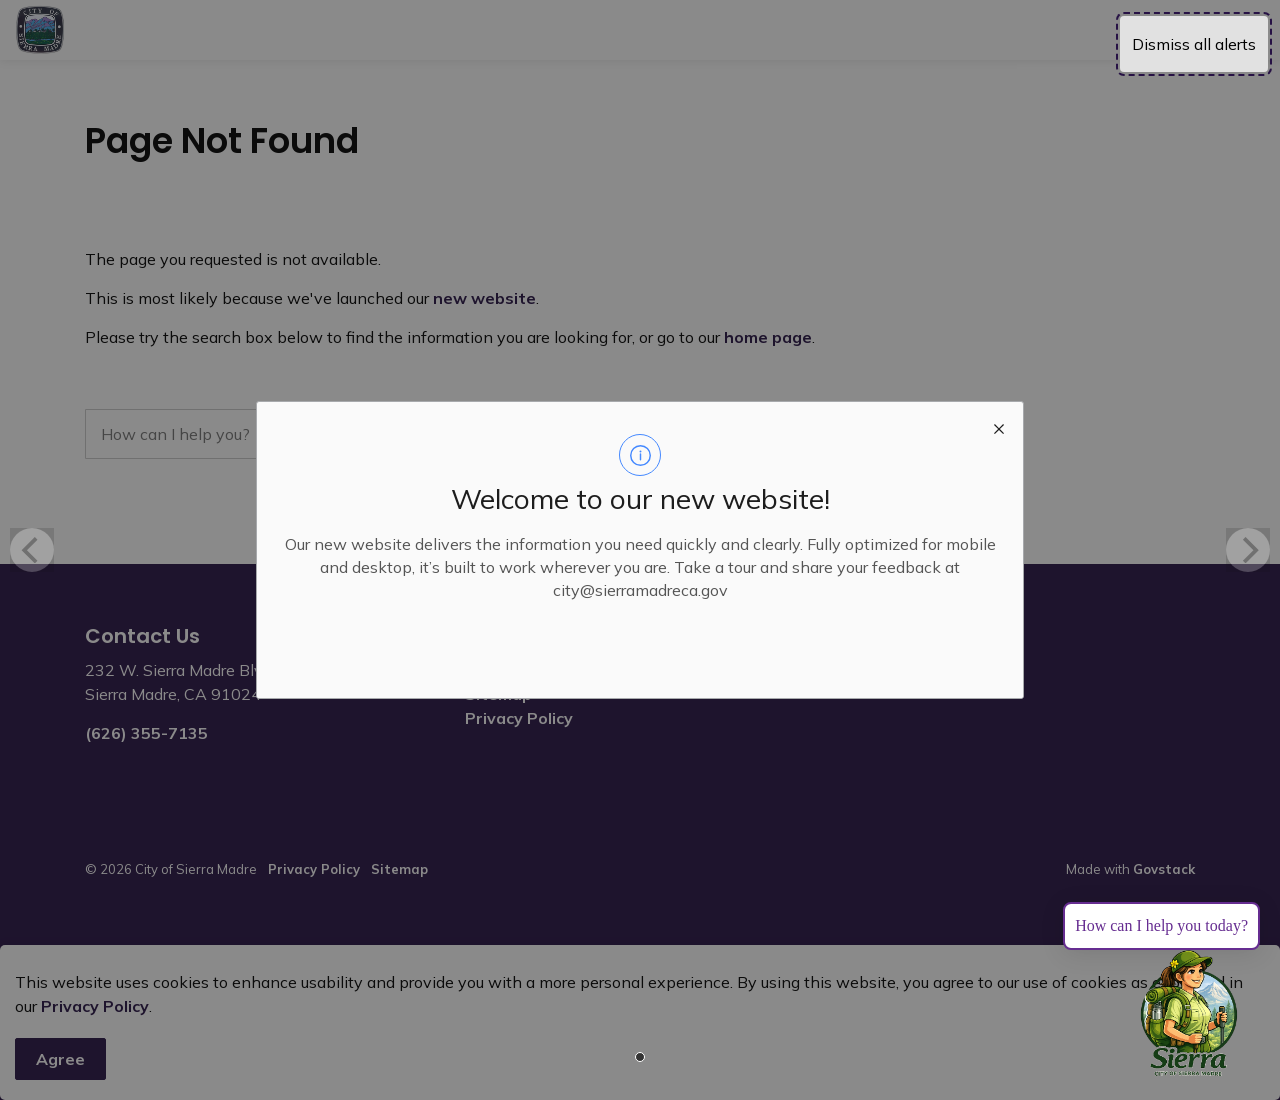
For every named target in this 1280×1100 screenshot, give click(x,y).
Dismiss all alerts (1194, 44)
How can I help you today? (1161, 925)
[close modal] (999, 426)
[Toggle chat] (1189, 1014)
